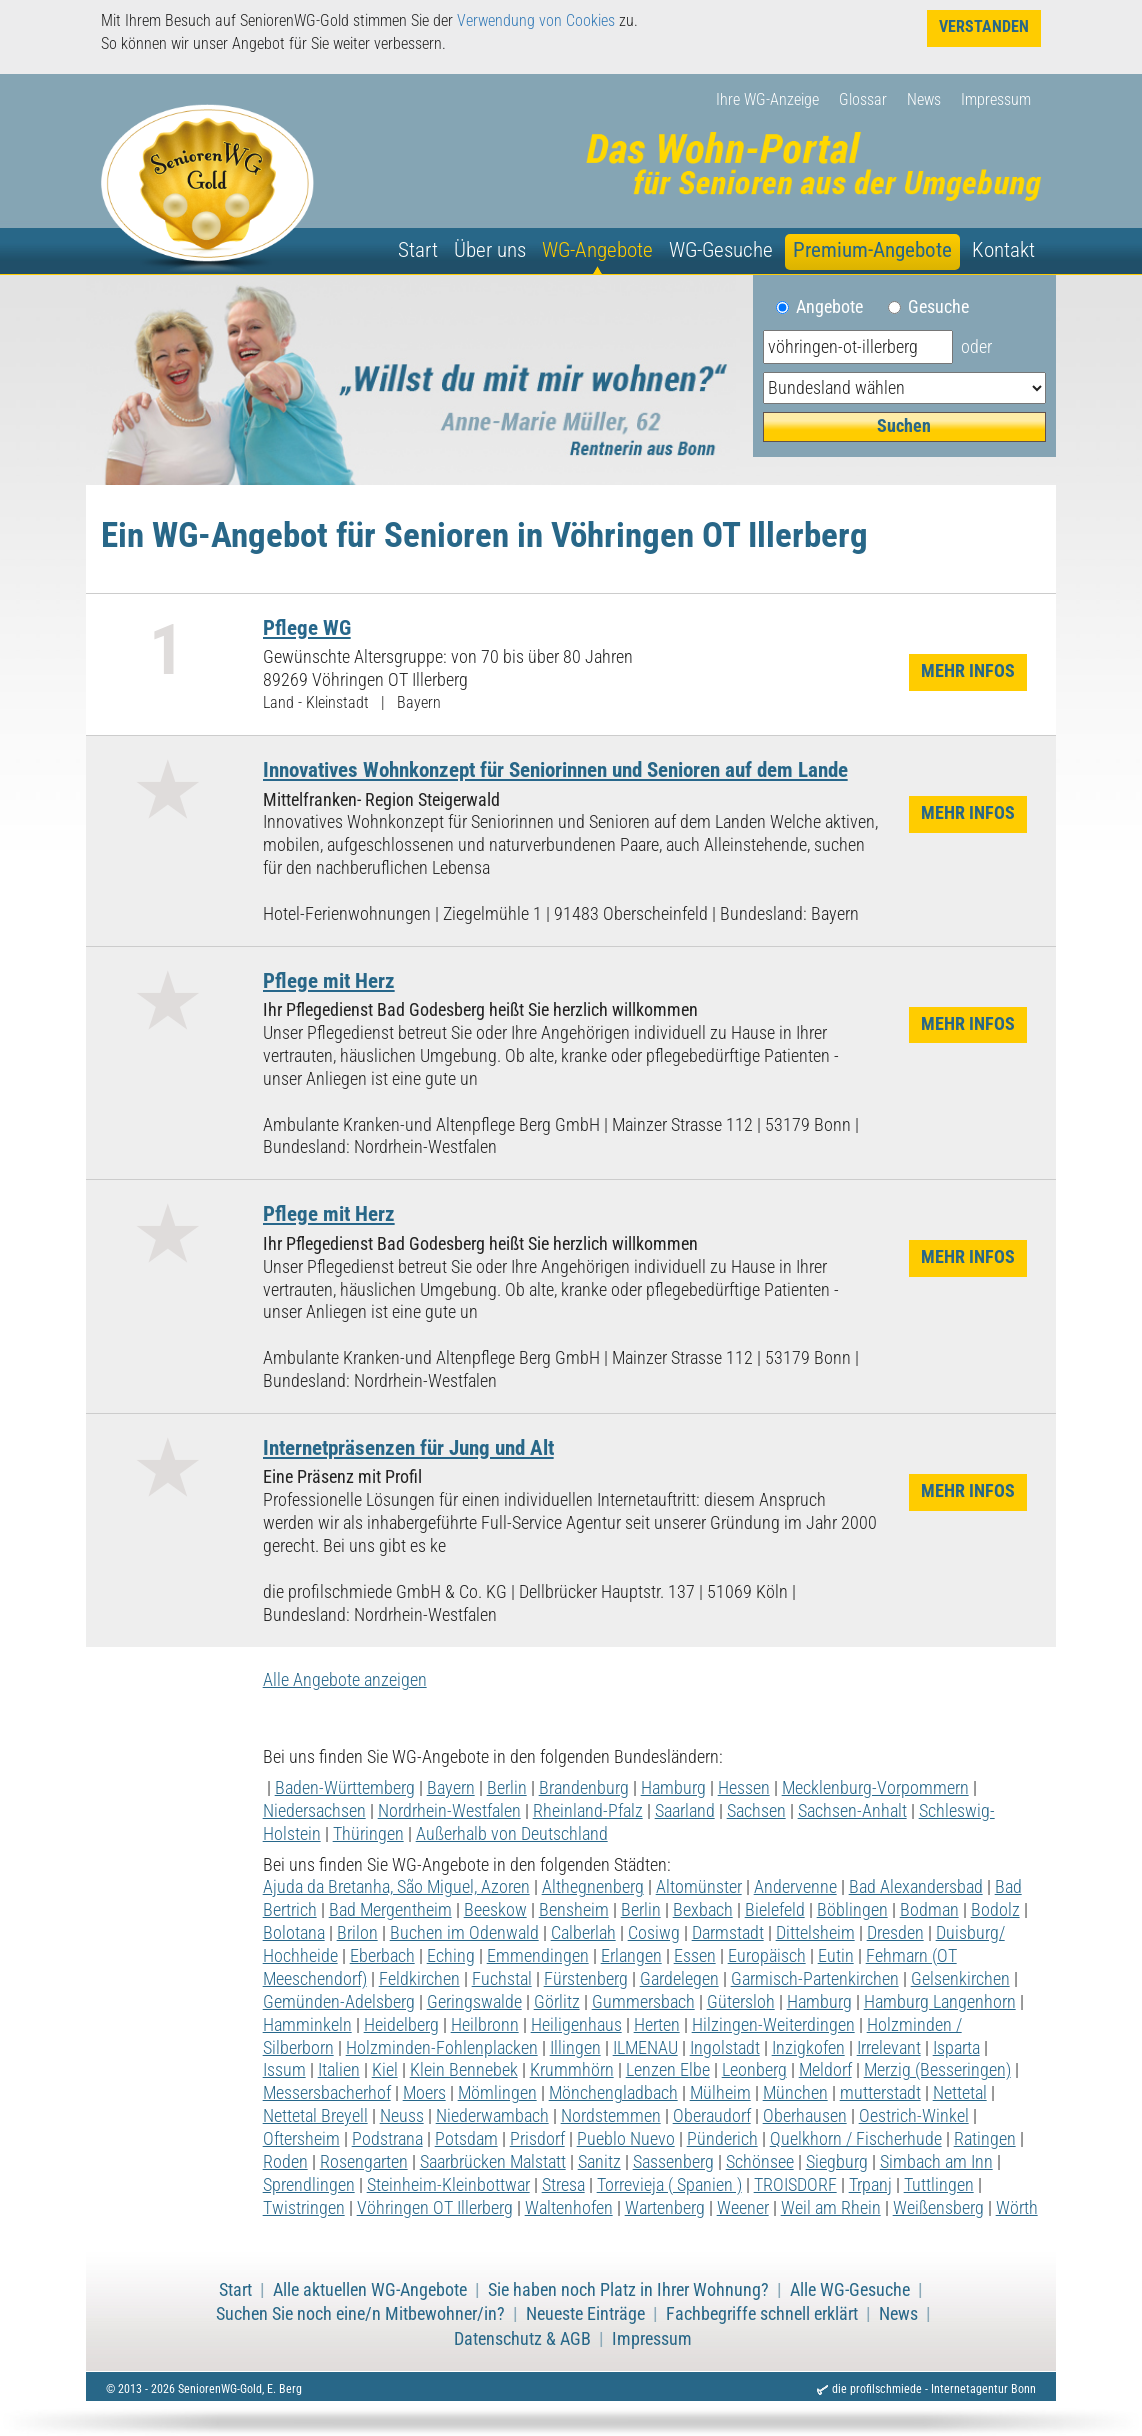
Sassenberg (673, 2162)
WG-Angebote (597, 250)
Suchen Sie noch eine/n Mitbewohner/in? (360, 2314)
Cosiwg (654, 1933)
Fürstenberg (586, 1979)
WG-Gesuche (721, 250)
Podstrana (387, 2139)
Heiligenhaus (576, 2025)
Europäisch (767, 1956)
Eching (451, 1956)
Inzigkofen (808, 2048)
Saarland (685, 1811)
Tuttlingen (939, 2185)
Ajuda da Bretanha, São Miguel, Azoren (396, 1887)
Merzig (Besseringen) (937, 2070)
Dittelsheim (815, 1933)
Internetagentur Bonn (983, 2389)
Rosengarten (364, 2162)
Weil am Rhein (831, 2208)
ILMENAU (645, 2048)
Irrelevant (889, 2048)
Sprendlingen (309, 2185)
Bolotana (294, 1933)
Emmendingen (538, 1956)
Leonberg (754, 2070)
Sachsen (756, 1811)
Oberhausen (805, 2116)
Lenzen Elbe (668, 2070)
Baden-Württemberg (345, 1788)
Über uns (490, 250)
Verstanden (984, 26)
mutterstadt (880, 2093)
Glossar (863, 99)
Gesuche (938, 307)
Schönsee (760, 2162)
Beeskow (495, 1910)
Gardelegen (679, 1979)
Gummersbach (643, 2002)
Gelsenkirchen (960, 1979)
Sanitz (599, 2162)
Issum (284, 2070)
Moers (424, 2093)
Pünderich (722, 2139)
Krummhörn (572, 2070)
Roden (285, 2162)
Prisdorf (537, 2139)
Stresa (563, 2185)
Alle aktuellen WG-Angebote (370, 2290)
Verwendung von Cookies (536, 20)
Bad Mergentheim (390, 1910)
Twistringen (304, 2208)
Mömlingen (497, 2093)
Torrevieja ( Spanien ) (669, 2185)
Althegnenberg (593, 1887)
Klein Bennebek (464, 2070)
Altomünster (699, 1887)
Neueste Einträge (585, 2314)
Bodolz (995, 1910)
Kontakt (1003, 250)
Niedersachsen (314, 1811)
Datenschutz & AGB (522, 2339)
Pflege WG (307, 627)
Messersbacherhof (327, 2093)
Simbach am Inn (936, 2162)
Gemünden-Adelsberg (339, 2002)
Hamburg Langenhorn (940, 2002)
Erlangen (631, 1956)
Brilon (357, 1933)
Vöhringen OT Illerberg (435, 2208)
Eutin (836, 1956)
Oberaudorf (712, 2116)
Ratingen (985, 2139)
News (924, 99)
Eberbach (382, 1956)
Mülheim (720, 2093)
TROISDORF (795, 2185)
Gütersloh (741, 2002)
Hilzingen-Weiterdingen (773, 2025)
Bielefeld (775, 1910)
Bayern (451, 1788)
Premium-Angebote (872, 250)
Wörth (1017, 2208)
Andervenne (795, 1887)
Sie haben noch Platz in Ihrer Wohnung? (628, 2290)
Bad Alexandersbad (916, 1887)
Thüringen (368, 1834)
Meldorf (825, 2070)
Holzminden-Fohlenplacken (442, 2048)
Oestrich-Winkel (914, 2116)
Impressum (996, 99)
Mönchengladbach (613, 2093)
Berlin (507, 1788)
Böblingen (852, 1910)
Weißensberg (938, 2208)
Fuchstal (502, 1979)
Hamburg (673, 1788)
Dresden (895, 1933)
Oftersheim (301, 2139)
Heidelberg (401, 2025)
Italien (339, 2070)
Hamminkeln (307, 2025)
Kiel (385, 2070)
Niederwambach (492, 2116)
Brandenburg (584, 1788)
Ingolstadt (725, 2048)
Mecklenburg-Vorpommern (875, 1788)
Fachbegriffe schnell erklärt (762, 2314)
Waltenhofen (569, 2208)
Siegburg (837, 2162)
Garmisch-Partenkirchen (815, 1979)
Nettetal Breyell (315, 2116)
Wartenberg (665, 2208)
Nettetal (960, 2093)
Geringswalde (474, 2002)
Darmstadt (728, 1933)
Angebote (837, 307)
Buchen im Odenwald (464, 1933)
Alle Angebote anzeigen (345, 1680)
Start (418, 250)
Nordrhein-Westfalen (449, 1811)
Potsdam (466, 2139)
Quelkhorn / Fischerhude (856, 2139)
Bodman (929, 1910)
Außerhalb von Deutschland (512, 1834)
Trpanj (870, 2185)
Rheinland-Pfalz (588, 1811)
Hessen (744, 1788)
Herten (657, 2025)
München (795, 2093)
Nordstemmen (611, 2116)
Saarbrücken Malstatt (493, 2162)
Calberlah (583, 1933)
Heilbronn (485, 2025)
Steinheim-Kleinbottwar (448, 2185)
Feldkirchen (419, 1979)
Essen (695, 1956)
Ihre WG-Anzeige (767, 99)
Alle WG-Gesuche (850, 2290)
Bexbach (703, 1910)
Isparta (956, 2048)
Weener (743, 2208)
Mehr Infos (968, 671)
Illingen (575, 2048)
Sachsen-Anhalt (852, 1811)
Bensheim (574, 1910)
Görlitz (557, 2002)
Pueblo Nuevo (626, 2139)
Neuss (402, 2116)
